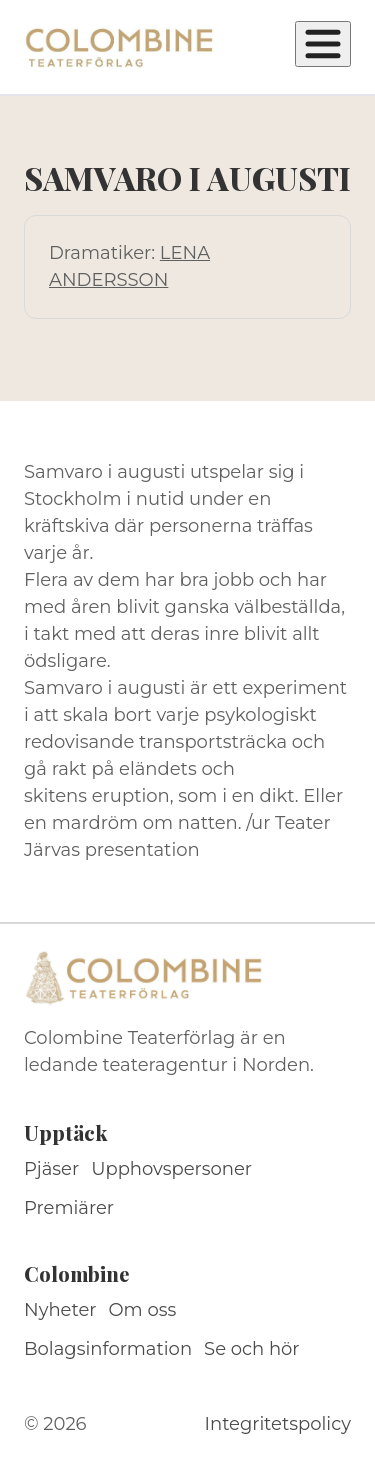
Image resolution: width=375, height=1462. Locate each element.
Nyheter (60, 1310)
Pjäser (51, 1169)
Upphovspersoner (171, 1169)
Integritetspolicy (278, 1424)
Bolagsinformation (108, 1349)
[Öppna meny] (323, 44)
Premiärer (69, 1208)
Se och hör (252, 1349)
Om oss (143, 1310)
